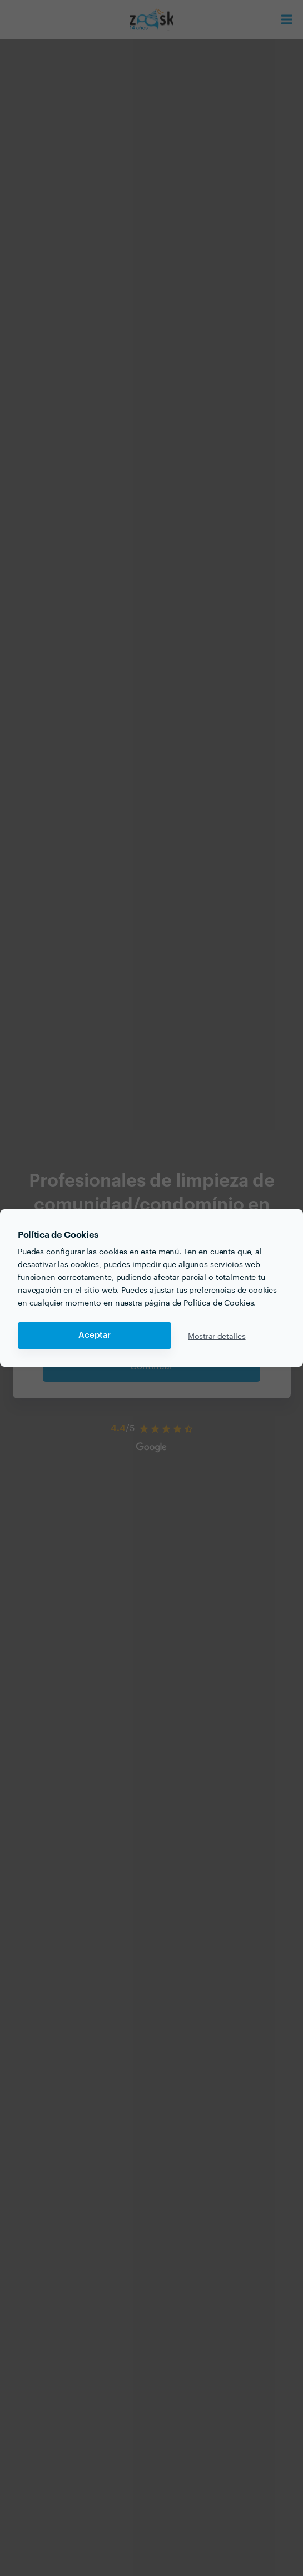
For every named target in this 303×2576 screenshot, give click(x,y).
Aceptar (94, 1335)
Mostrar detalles (217, 1335)
